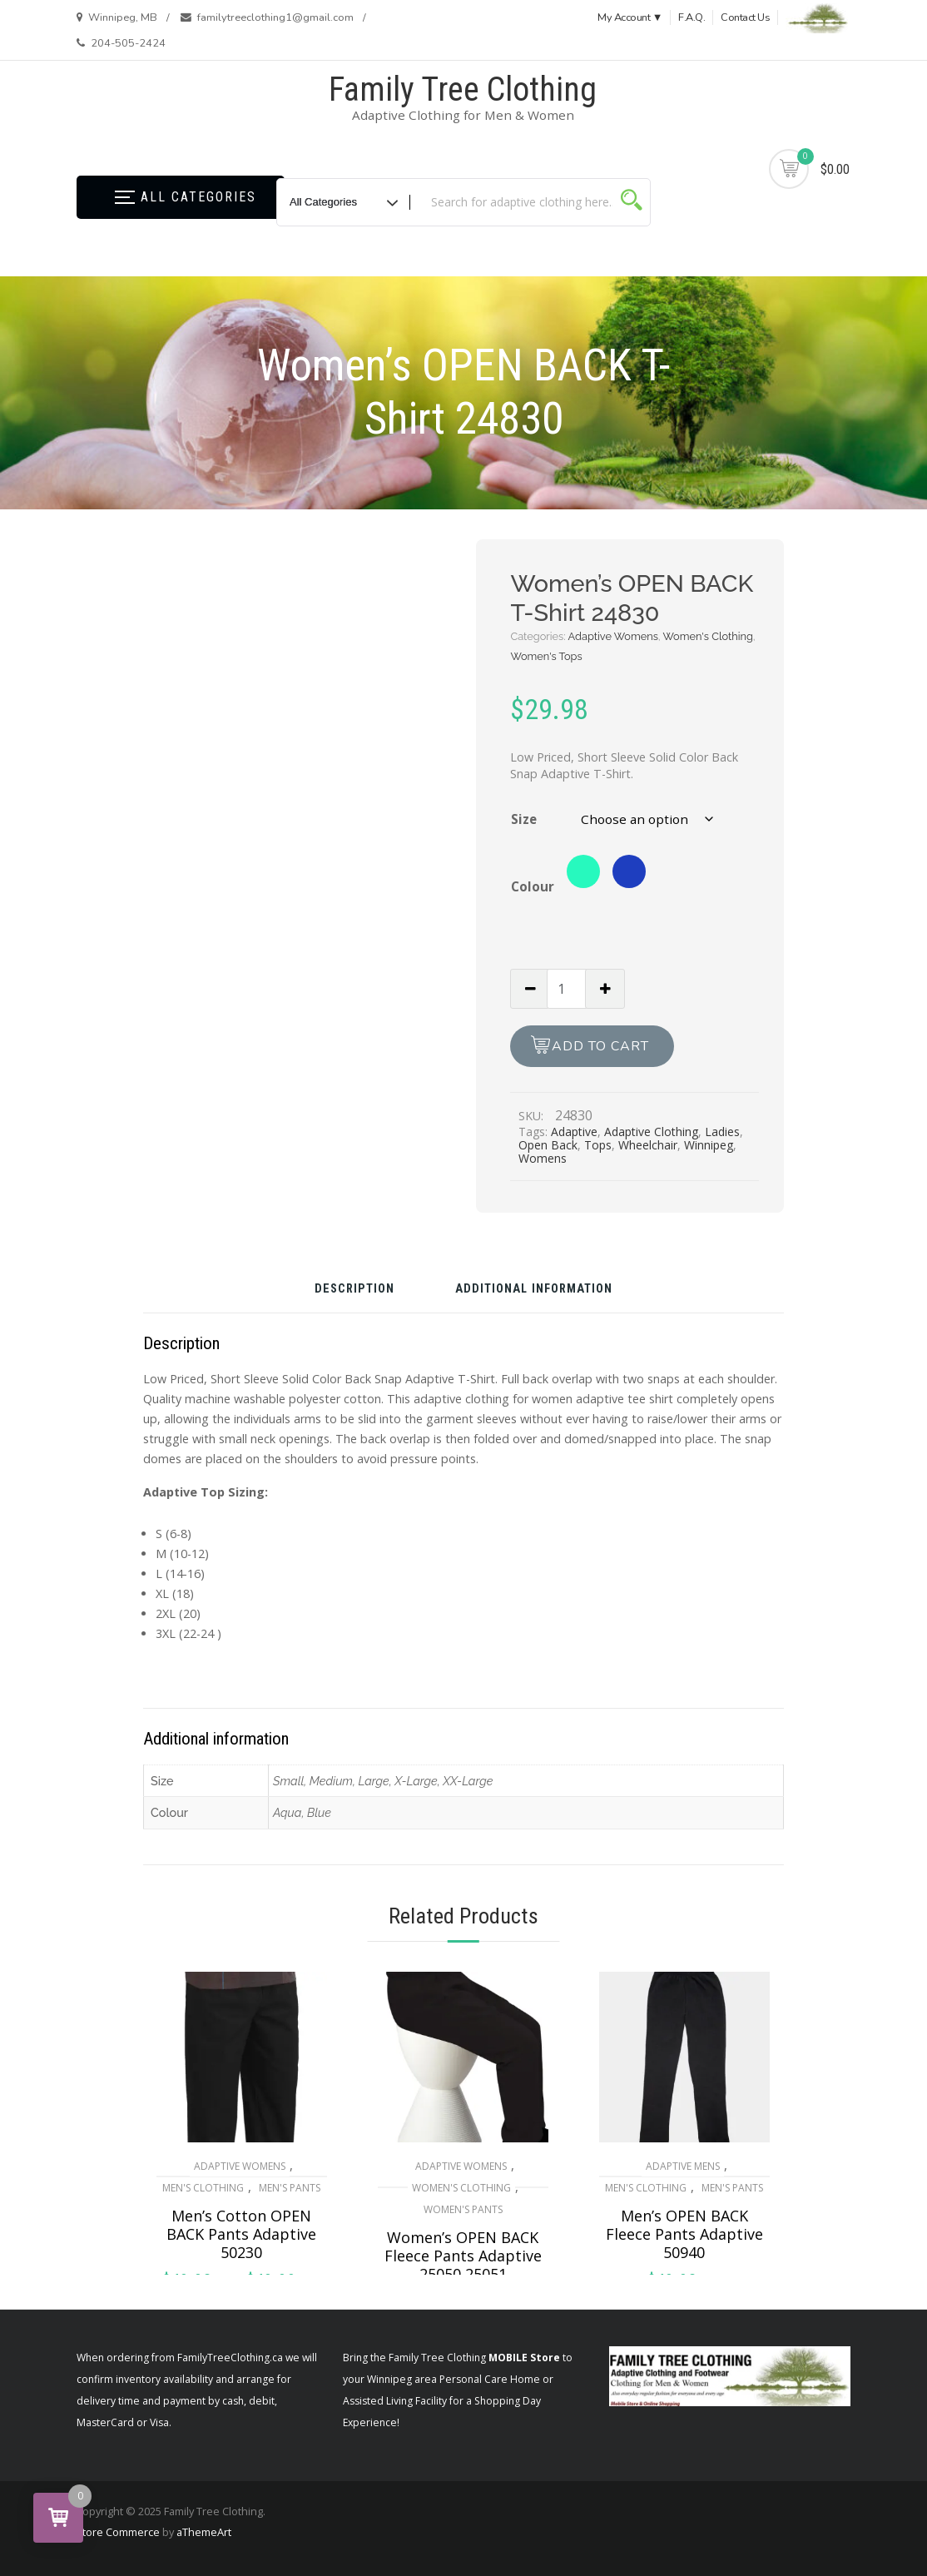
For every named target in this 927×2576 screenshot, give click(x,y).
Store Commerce (118, 2531)
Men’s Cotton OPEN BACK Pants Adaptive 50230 (241, 2233)
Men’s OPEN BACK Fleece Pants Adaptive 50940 (684, 2233)
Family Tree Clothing (463, 89)
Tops (598, 1145)
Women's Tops (546, 656)
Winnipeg (708, 1145)
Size (524, 819)
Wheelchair (647, 1145)
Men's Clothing (203, 2188)
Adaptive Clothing (651, 1131)
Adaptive (574, 1131)
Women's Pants (463, 2209)
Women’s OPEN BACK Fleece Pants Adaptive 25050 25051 (463, 2255)
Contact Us (745, 17)
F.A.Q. (691, 17)
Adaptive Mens (683, 2166)
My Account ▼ (629, 17)
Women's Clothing (708, 636)
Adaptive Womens (613, 636)
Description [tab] (354, 1289)
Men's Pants (289, 2188)
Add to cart (600, 1046)
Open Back (548, 1145)
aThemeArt (203, 2531)
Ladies (722, 1131)
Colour (532, 886)
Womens (542, 1158)
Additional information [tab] (533, 1289)
